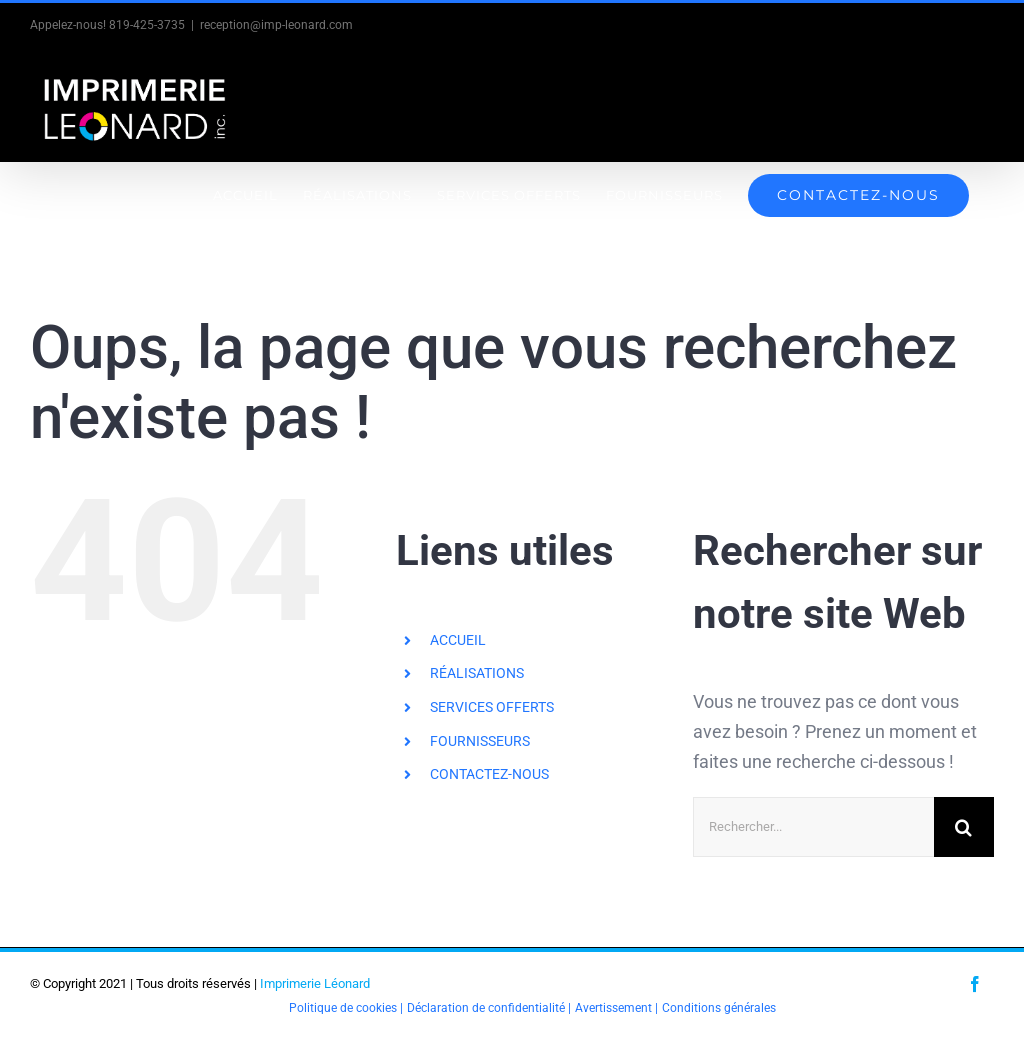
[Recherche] (964, 827)
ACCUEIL (458, 640)
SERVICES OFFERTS (492, 707)
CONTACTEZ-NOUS (489, 774)
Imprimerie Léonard (315, 983)
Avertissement (613, 1008)
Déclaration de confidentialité (486, 1008)
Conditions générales (719, 1008)
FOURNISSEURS (480, 741)
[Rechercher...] (813, 827)
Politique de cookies (343, 1008)
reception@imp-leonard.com (276, 25)
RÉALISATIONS (477, 673)
